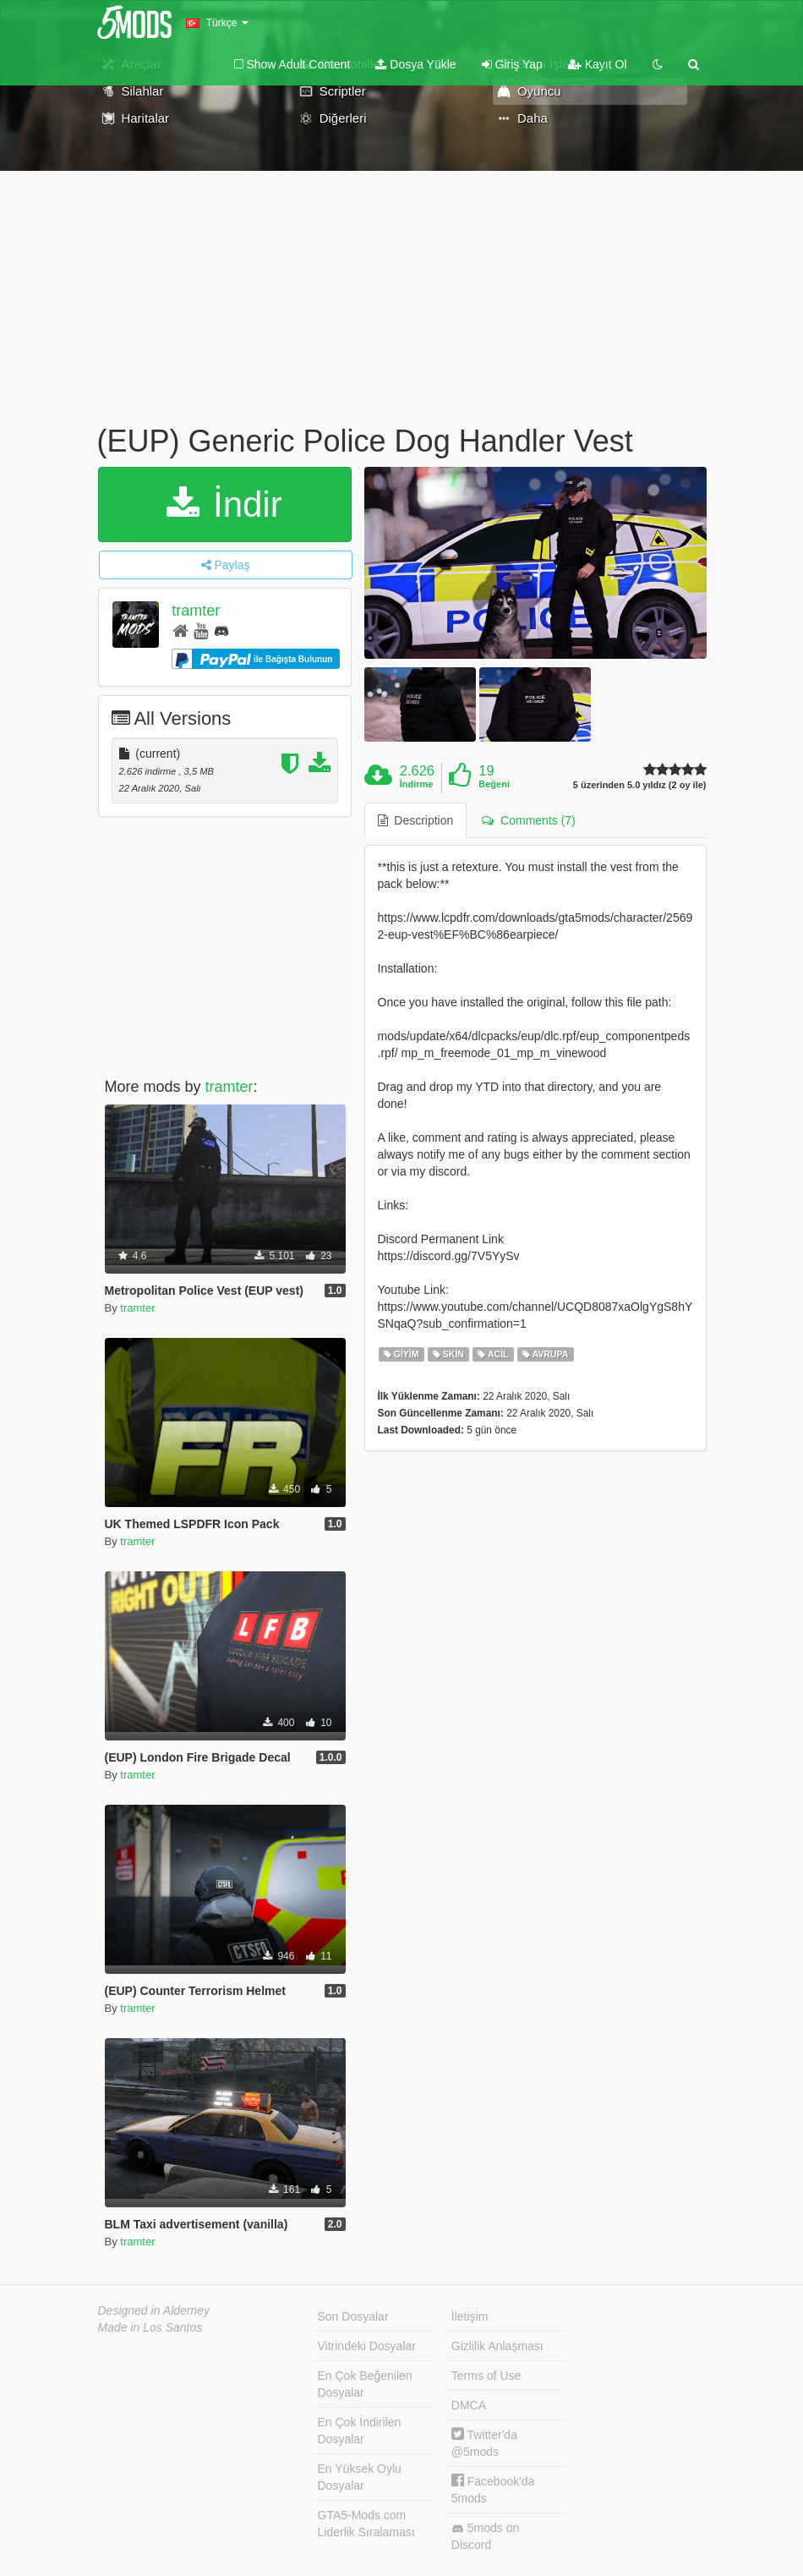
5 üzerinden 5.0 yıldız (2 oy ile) (640, 785)
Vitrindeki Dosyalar (367, 2346)
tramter (196, 610)
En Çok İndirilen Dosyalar (360, 2430)
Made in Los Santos (150, 2327)
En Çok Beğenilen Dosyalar (365, 2384)
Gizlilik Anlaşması (497, 2346)
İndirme (417, 784)
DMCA (468, 2405)
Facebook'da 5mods (493, 2489)
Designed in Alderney (154, 2310)
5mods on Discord (485, 2536)
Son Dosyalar (353, 2316)
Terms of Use (486, 2375)
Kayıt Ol (597, 64)
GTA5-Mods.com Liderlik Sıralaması (366, 2523)
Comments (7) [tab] (528, 820)
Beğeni (494, 784)
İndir (224, 504)
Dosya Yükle (415, 64)
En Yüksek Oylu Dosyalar (360, 2477)
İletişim (470, 2316)
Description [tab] (416, 820)
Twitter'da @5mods (484, 2442)
